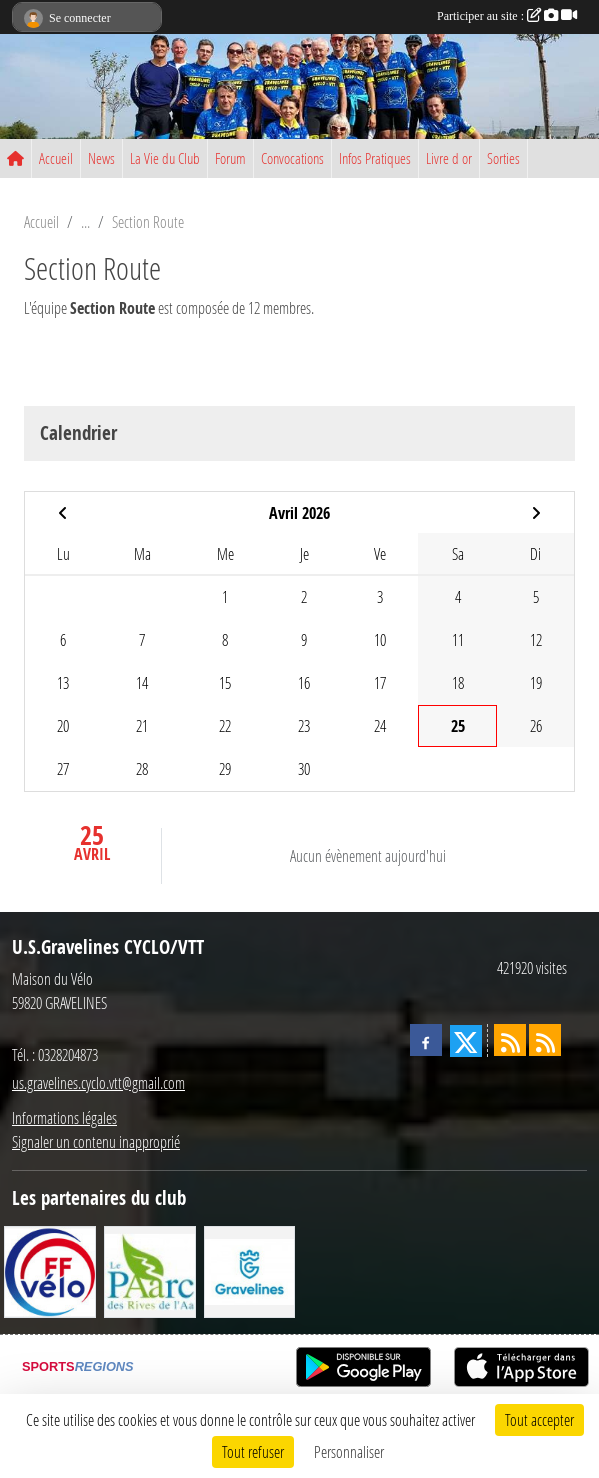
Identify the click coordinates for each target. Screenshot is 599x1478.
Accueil (56, 158)
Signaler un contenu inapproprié (96, 1141)
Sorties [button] (503, 158)
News (101, 158)
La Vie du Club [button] (165, 158)
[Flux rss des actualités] (510, 1040)
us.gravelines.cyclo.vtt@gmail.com (98, 1082)
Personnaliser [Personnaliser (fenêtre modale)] (349, 1451)
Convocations (292, 158)
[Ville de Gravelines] (250, 1269)
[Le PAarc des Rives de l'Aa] (150, 1269)
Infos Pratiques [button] (375, 158)
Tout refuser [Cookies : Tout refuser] (253, 1451)
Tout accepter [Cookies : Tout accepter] (539, 1419)
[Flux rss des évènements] (545, 1040)
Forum (230, 158)
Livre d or (449, 158)
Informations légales (64, 1117)
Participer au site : (507, 16)
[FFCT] (50, 1269)
